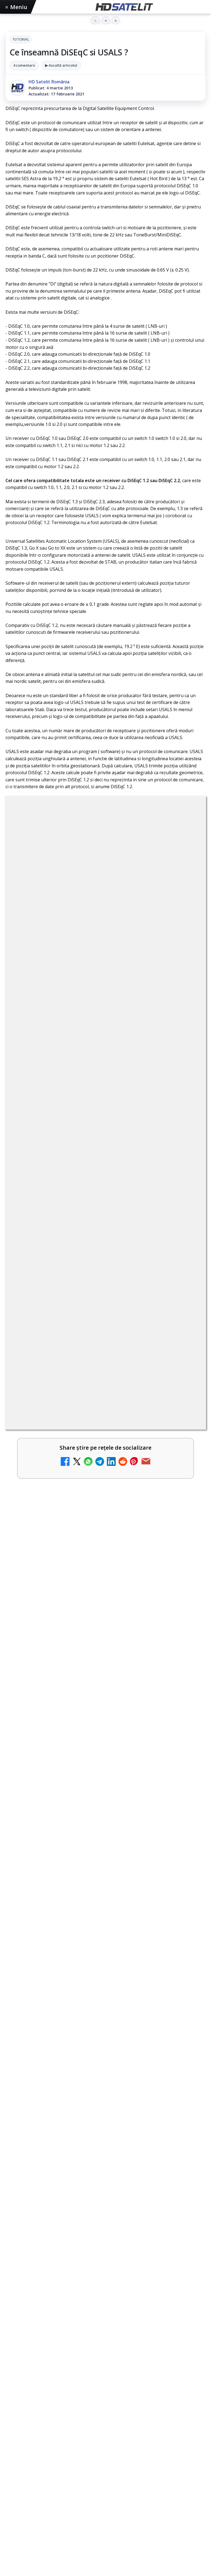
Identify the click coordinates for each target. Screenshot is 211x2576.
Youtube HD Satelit (105, 2513)
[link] (105, 1345)
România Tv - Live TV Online (58, 1681)
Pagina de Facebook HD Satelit (105, 2462)
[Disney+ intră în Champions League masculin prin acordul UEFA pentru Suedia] (105, 1873)
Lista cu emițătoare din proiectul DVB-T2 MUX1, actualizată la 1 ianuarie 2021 (111, 1424)
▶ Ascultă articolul (61, 65)
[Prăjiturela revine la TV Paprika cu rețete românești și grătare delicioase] (105, 2137)
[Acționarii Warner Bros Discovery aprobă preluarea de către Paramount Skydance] (186, 1473)
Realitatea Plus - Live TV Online (62, 1593)
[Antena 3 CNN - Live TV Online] (186, 1649)
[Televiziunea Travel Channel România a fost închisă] (186, 1517)
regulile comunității (96, 1187)
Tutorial (20, 39)
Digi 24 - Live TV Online (52, 1724)
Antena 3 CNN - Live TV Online (61, 1636)
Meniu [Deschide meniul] (16, 7)
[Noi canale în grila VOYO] (186, 1561)
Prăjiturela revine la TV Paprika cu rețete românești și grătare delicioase (105, 2075)
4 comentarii (24, 65)
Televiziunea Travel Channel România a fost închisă (86, 1505)
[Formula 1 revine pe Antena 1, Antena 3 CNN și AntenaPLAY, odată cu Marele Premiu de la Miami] (105, 2008)
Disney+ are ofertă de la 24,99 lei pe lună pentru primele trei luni (92, 1336)
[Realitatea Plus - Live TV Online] (186, 1605)
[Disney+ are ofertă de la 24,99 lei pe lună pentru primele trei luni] (186, 1346)
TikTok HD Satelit (105, 2529)
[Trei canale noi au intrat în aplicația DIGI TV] (186, 1389)
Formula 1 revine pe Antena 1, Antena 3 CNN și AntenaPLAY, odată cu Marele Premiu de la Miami (100, 1944)
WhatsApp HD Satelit (105, 2496)
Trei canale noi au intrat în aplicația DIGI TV (77, 1377)
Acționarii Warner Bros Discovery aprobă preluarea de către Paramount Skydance (95, 1464)
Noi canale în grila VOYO (53, 1549)
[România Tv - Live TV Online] (186, 1693)
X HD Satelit (105, 2546)
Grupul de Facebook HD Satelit (105, 2479)
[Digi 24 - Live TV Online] (186, 1737)
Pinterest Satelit (105, 2563)
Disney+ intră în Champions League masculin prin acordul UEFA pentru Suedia (103, 1808)
